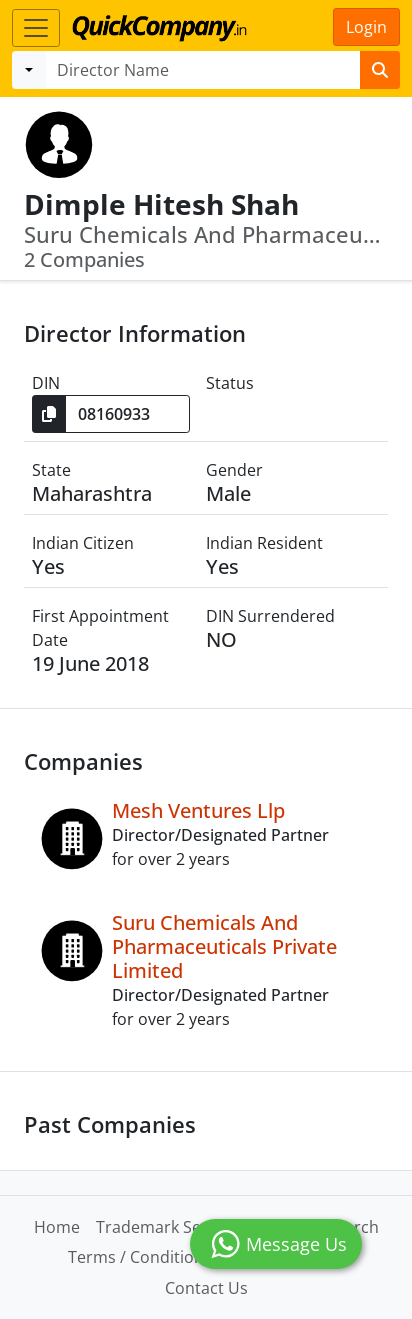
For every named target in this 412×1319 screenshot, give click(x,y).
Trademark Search (165, 1227)
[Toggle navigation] (36, 28)
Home (57, 1227)
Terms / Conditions (140, 1257)
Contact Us (206, 1288)
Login (366, 27)
